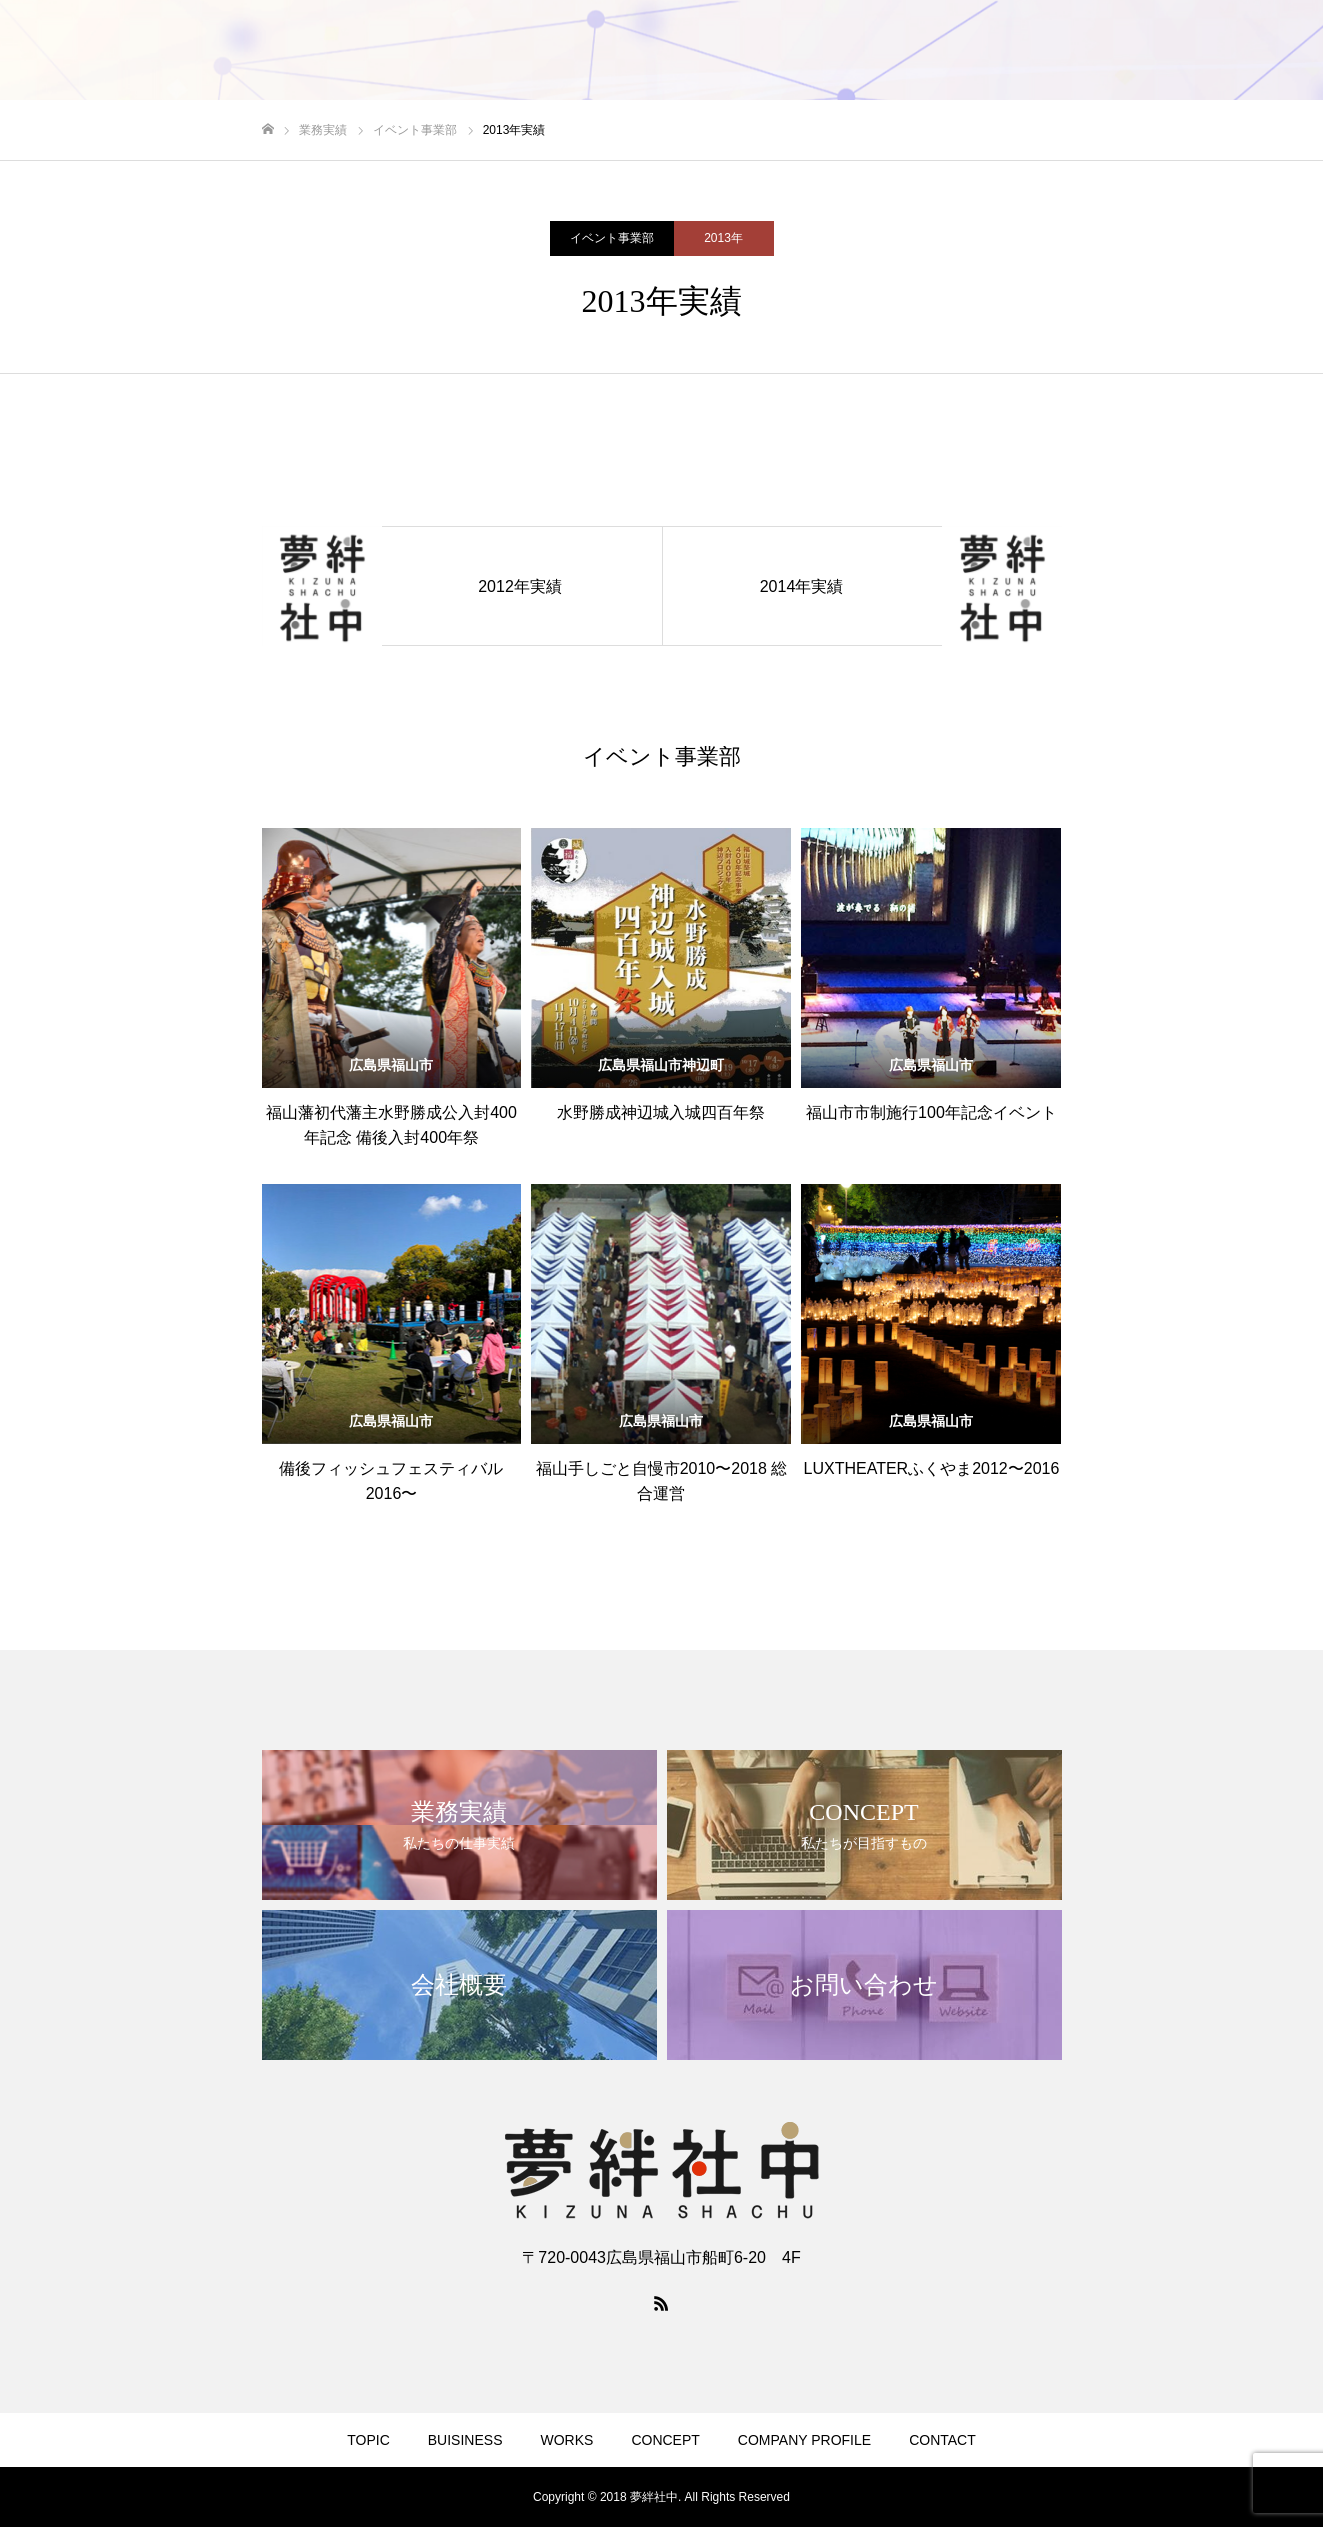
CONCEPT (979, 51)
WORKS (882, 51)
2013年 (723, 238)
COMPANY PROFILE (1115, 51)
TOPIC (688, 51)
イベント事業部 (612, 238)
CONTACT (1251, 51)
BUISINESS (782, 51)
